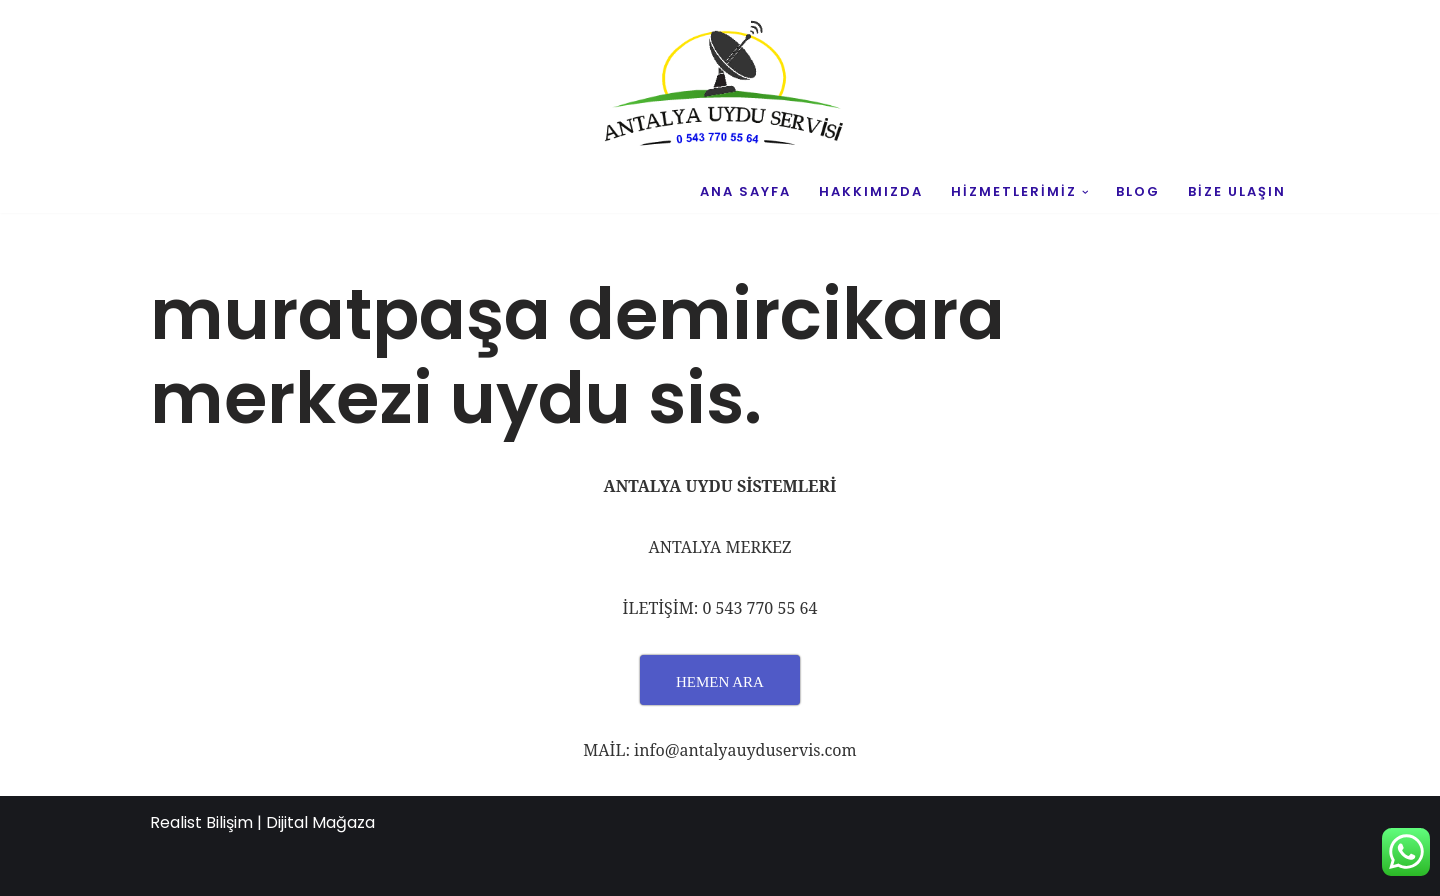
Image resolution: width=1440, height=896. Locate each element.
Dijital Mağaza (320, 822)
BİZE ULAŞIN (1237, 191)
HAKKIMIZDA (871, 191)
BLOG (1138, 191)
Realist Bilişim (201, 822)
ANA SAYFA (745, 191)
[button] (1085, 192)
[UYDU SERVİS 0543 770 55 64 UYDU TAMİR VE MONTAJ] (720, 86)
